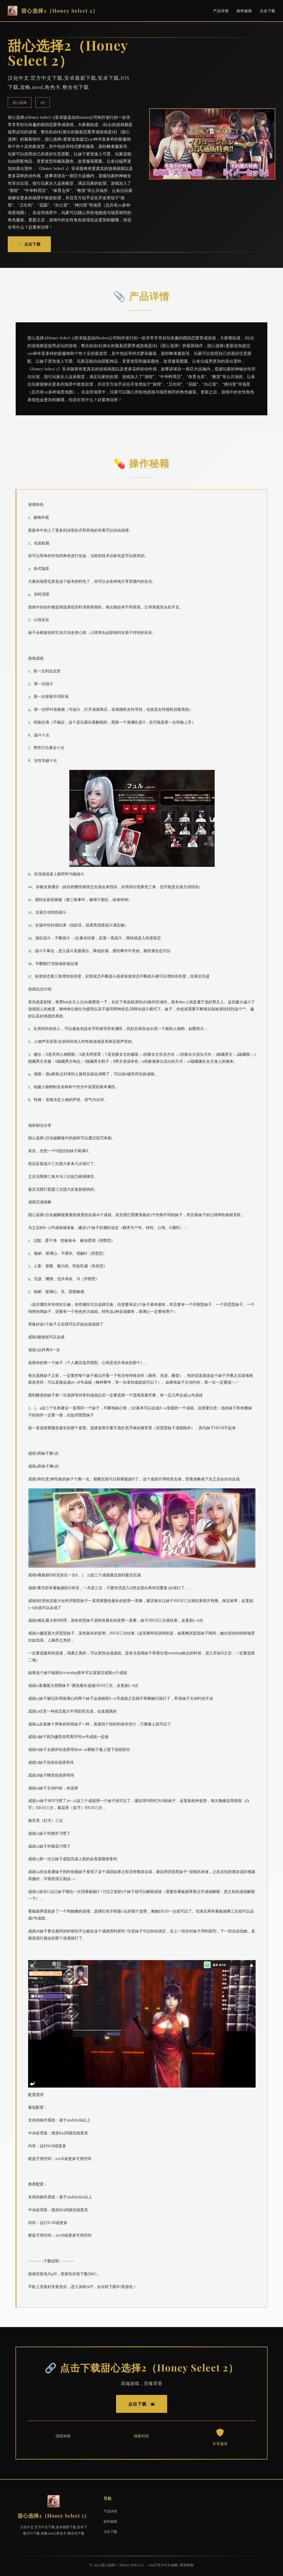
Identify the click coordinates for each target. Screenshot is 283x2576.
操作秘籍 (244, 10)
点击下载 (267, 10)
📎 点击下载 (29, 244)
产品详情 (221, 10)
